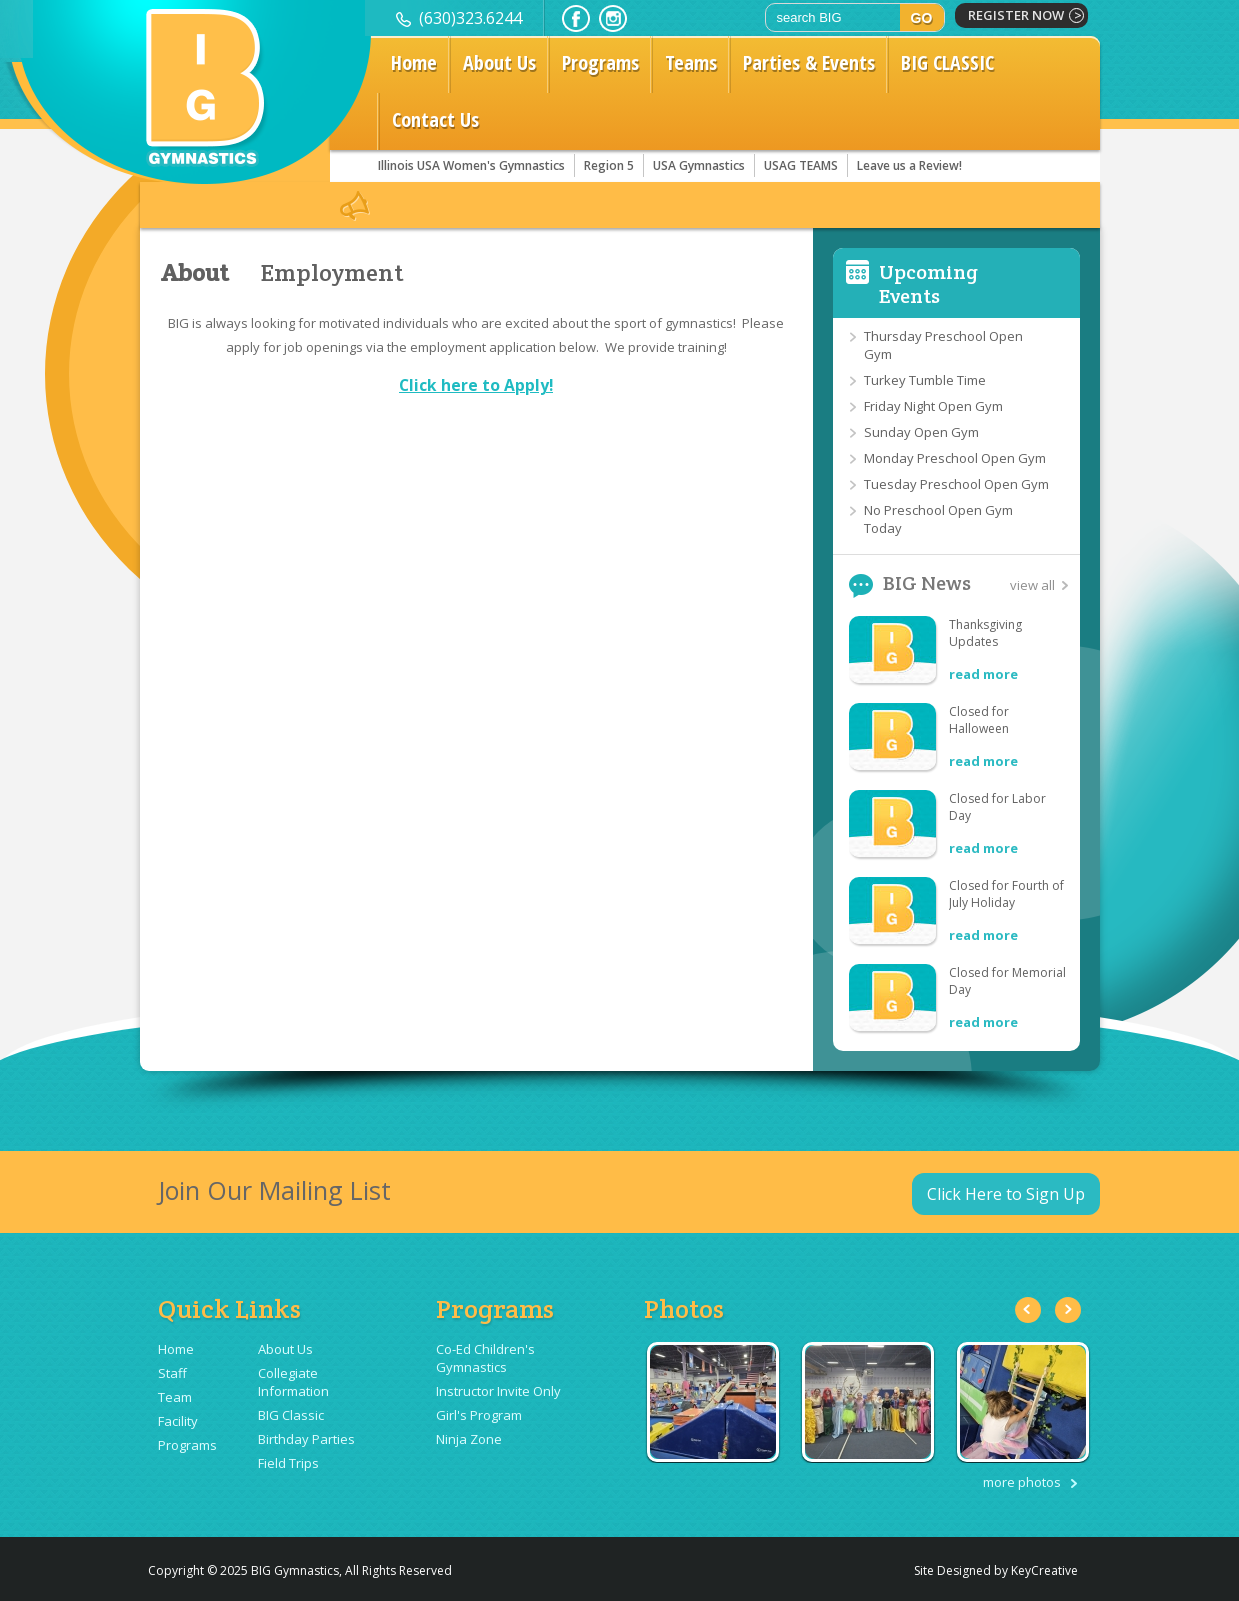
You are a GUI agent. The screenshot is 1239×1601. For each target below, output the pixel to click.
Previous (1028, 1310)
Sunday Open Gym (921, 432)
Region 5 (609, 165)
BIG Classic (291, 1415)
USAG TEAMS (801, 165)
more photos (1022, 1482)
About (194, 273)
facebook (576, 18)
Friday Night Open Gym (933, 406)
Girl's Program (479, 1415)
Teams (691, 62)
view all (1032, 585)
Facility (178, 1421)
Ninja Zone (469, 1439)
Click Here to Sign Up (1006, 1194)
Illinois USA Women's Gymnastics (471, 165)
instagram (613, 18)
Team (175, 1397)
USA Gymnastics (699, 165)
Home (414, 62)
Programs (600, 62)
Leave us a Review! (909, 165)
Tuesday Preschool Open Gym (956, 484)
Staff (172, 1373)
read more (983, 674)
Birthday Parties (306, 1439)
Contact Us (435, 119)
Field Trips (288, 1463)
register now (1016, 15)
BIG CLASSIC (947, 62)
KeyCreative (1044, 1570)
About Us (499, 62)
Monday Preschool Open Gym (955, 458)
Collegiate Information (293, 1382)
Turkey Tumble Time (925, 380)
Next (1068, 1310)
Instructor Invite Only (498, 1391)
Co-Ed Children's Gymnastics (485, 1358)
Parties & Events (809, 62)
